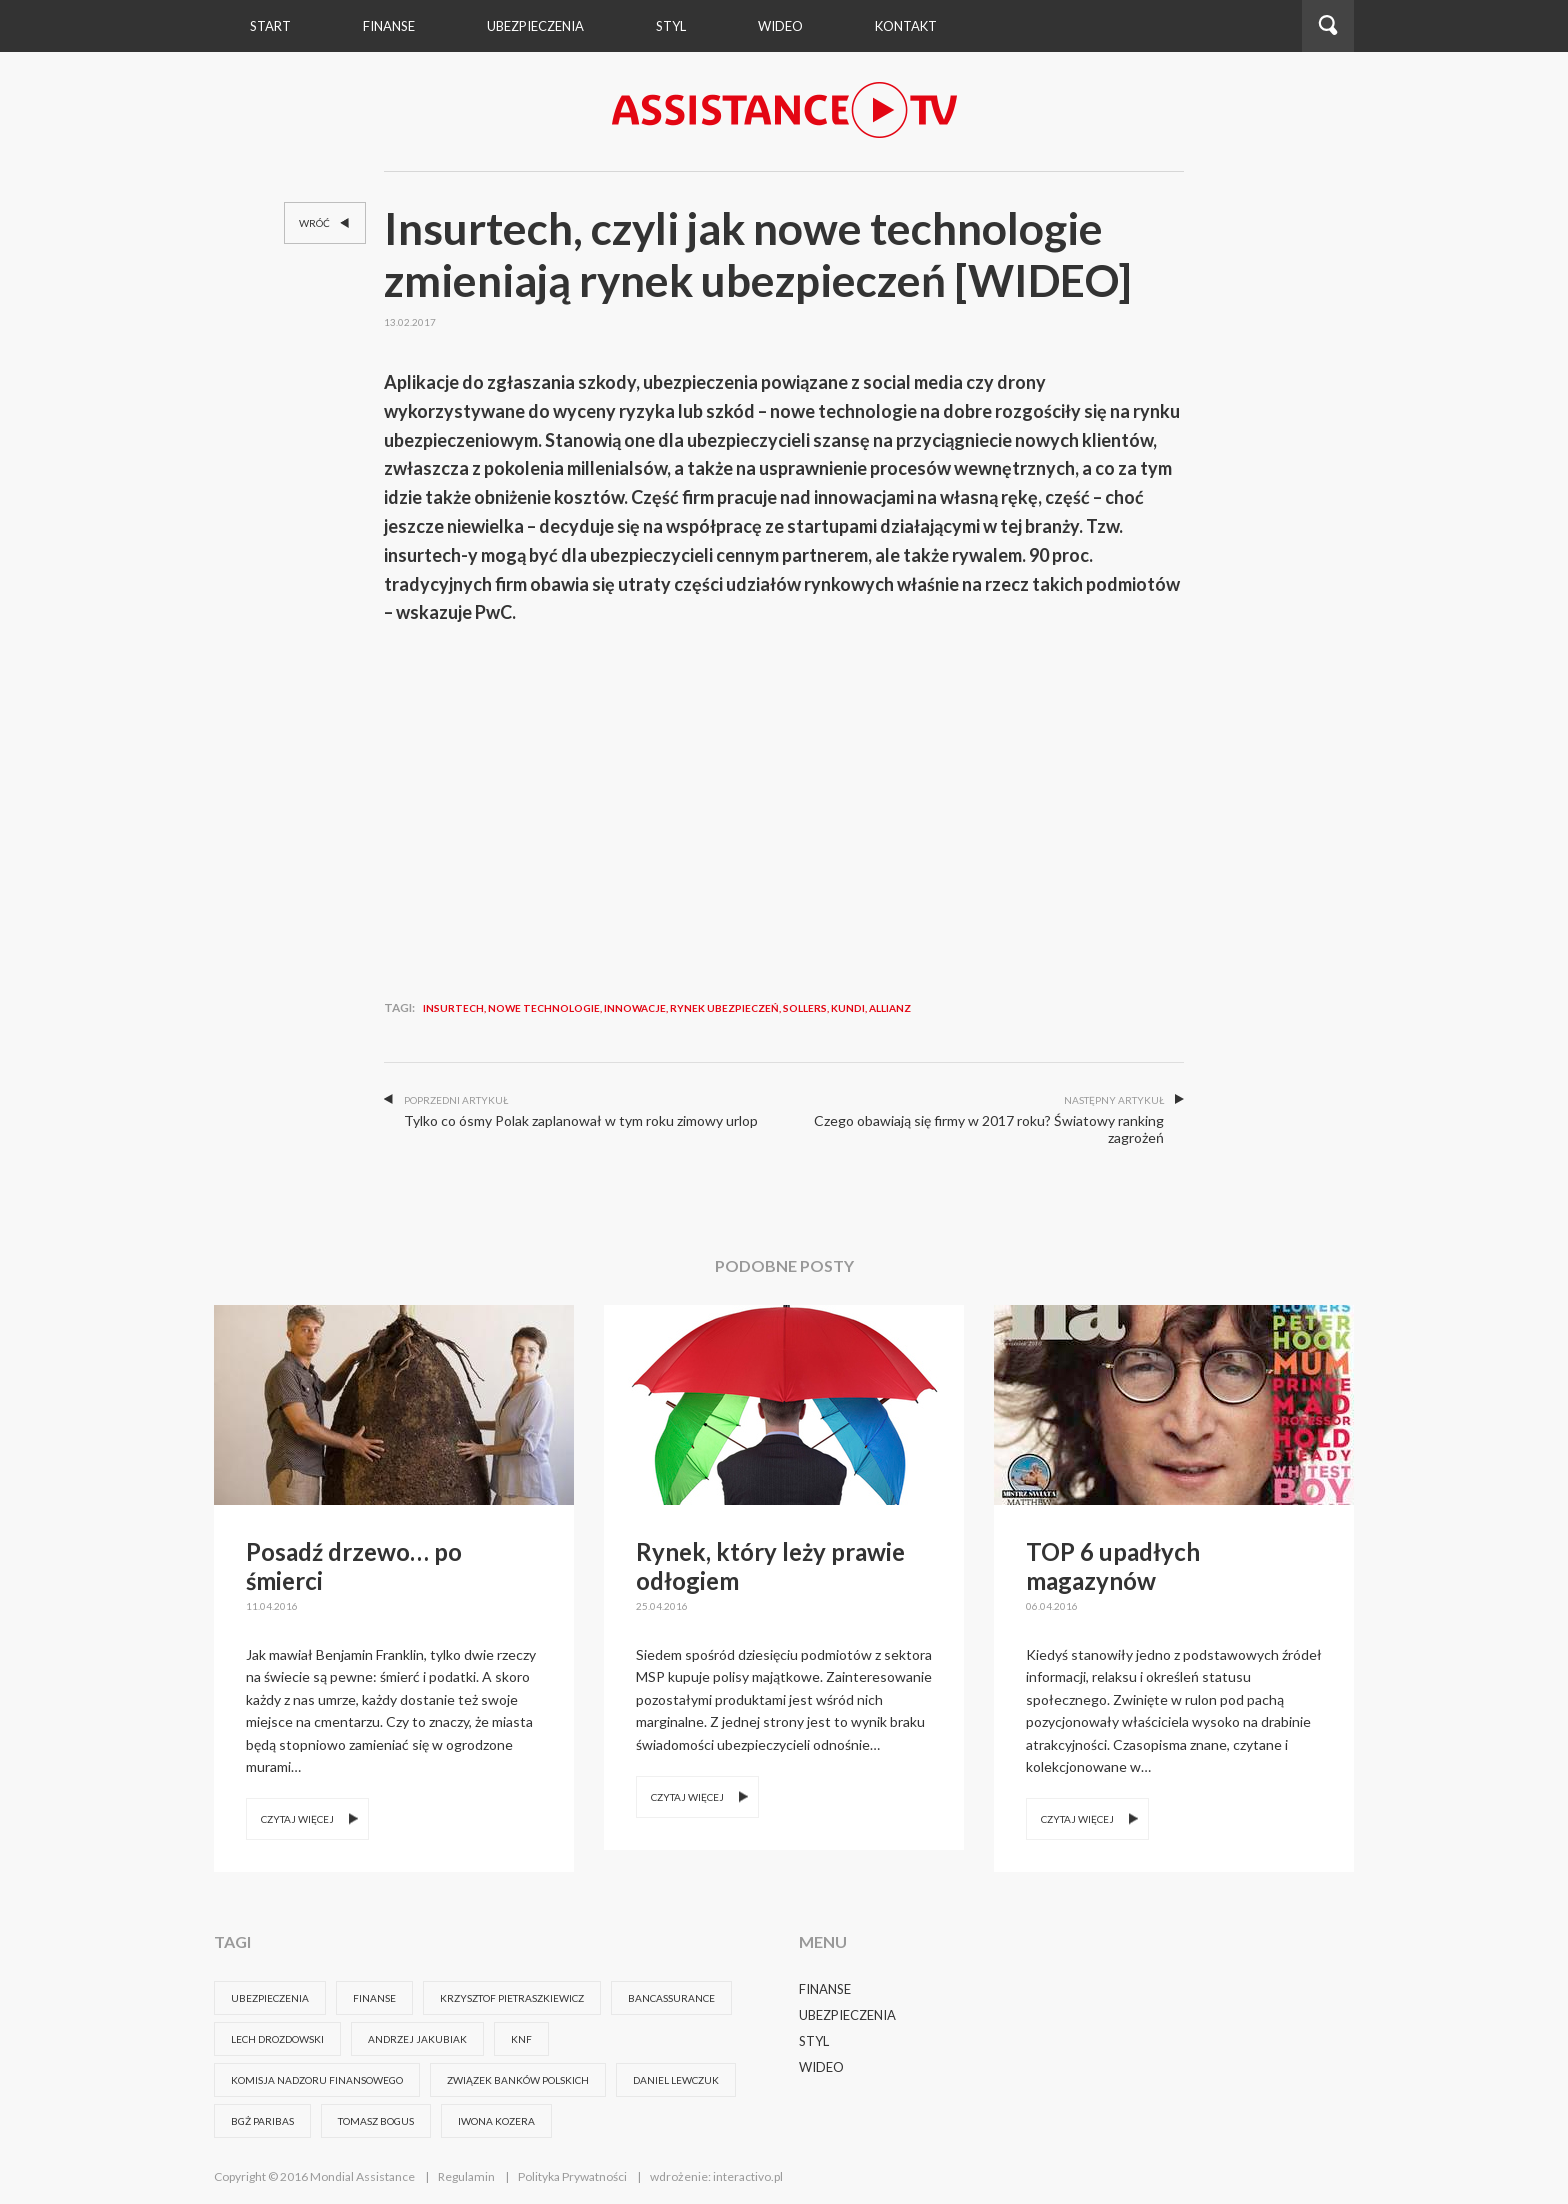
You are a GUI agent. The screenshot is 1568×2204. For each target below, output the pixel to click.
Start (270, 26)
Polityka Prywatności (572, 2176)
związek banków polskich (518, 2080)
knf (521, 2039)
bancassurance (671, 1998)
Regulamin (466, 2176)
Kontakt (906, 26)
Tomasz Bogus (376, 2121)
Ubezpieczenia (535, 26)
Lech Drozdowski (277, 2039)
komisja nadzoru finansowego (317, 2080)
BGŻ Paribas (262, 2121)
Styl (671, 26)
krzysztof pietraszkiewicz (512, 1998)
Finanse (389, 26)
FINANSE (374, 1998)
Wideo (821, 2067)
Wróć (326, 224)
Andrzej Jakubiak (417, 2039)
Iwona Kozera (496, 2121)
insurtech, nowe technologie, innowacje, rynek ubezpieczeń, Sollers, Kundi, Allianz (667, 1008)
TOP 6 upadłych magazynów (1113, 1566)
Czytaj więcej (297, 1819)
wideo (780, 26)
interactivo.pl (748, 2176)
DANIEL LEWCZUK (676, 2080)
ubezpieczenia (270, 1998)
